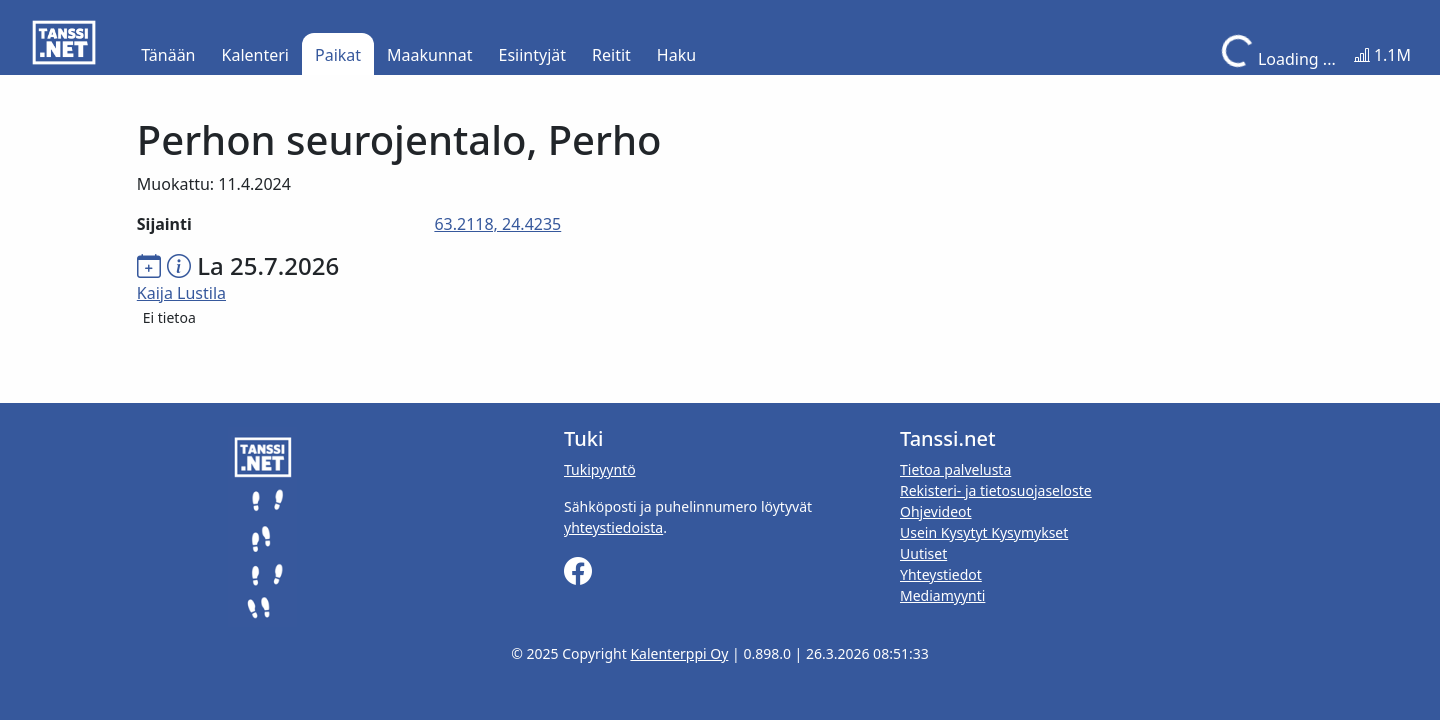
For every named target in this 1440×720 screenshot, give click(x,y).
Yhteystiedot (941, 574)
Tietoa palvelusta (955, 469)
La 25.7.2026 (268, 265)
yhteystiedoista (613, 527)
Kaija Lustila (181, 293)
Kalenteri (255, 55)
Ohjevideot (936, 511)
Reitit (611, 55)
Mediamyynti (942, 595)
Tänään (168, 55)
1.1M (1382, 55)
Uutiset (923, 553)
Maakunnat (429, 55)
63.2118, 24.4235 (497, 224)
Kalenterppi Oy (679, 653)
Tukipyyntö (600, 469)
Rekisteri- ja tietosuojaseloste (996, 490)
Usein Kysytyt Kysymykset (984, 532)
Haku (676, 55)
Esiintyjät (533, 55)
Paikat (338, 55)
